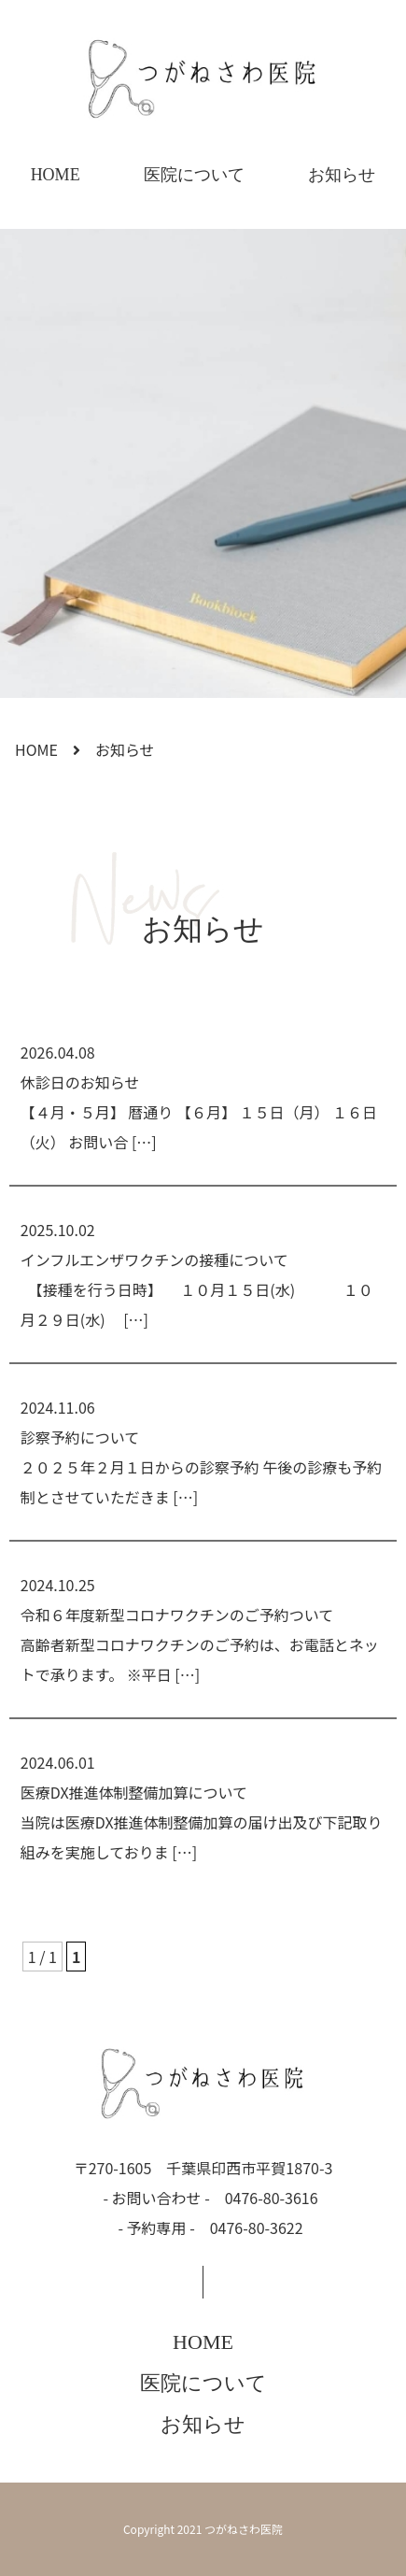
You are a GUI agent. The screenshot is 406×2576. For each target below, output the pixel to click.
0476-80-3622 (256, 2227)
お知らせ (341, 174)
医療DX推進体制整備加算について (134, 1792)
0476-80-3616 (271, 2197)
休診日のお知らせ (80, 1082)
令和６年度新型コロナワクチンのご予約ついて (177, 1614)
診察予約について (80, 1437)
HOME (55, 174)
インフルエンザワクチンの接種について (154, 1259)
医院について (194, 174)
